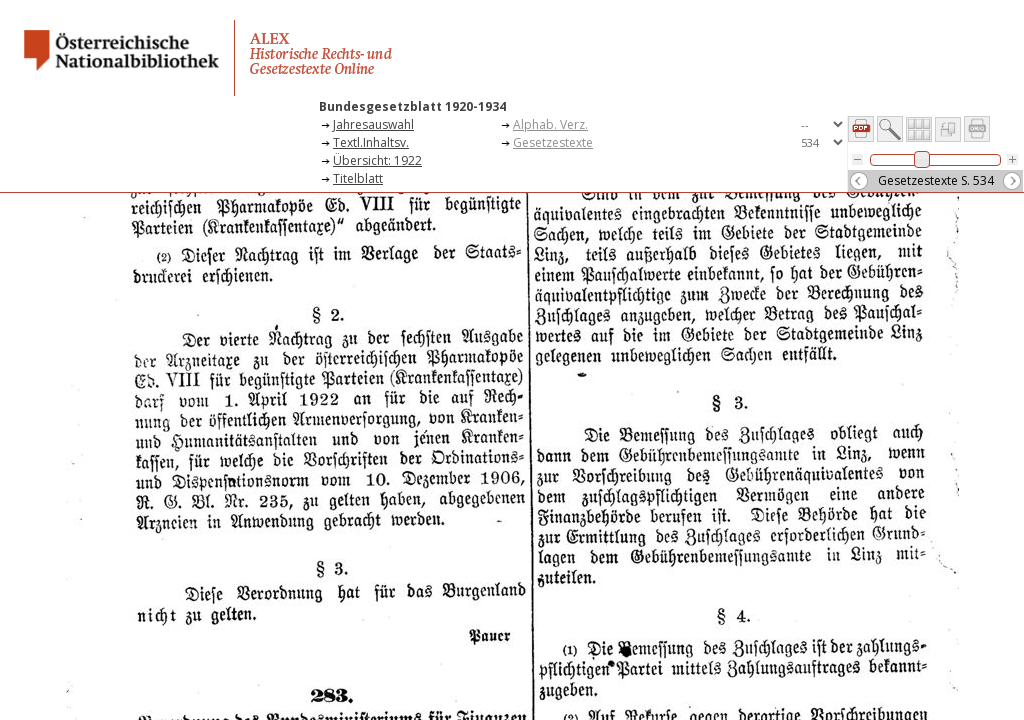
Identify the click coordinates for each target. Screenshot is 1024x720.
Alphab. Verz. (550, 124)
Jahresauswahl (373, 124)
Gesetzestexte (553, 142)
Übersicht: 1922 (377, 160)
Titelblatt (358, 178)
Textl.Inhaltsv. (371, 142)
